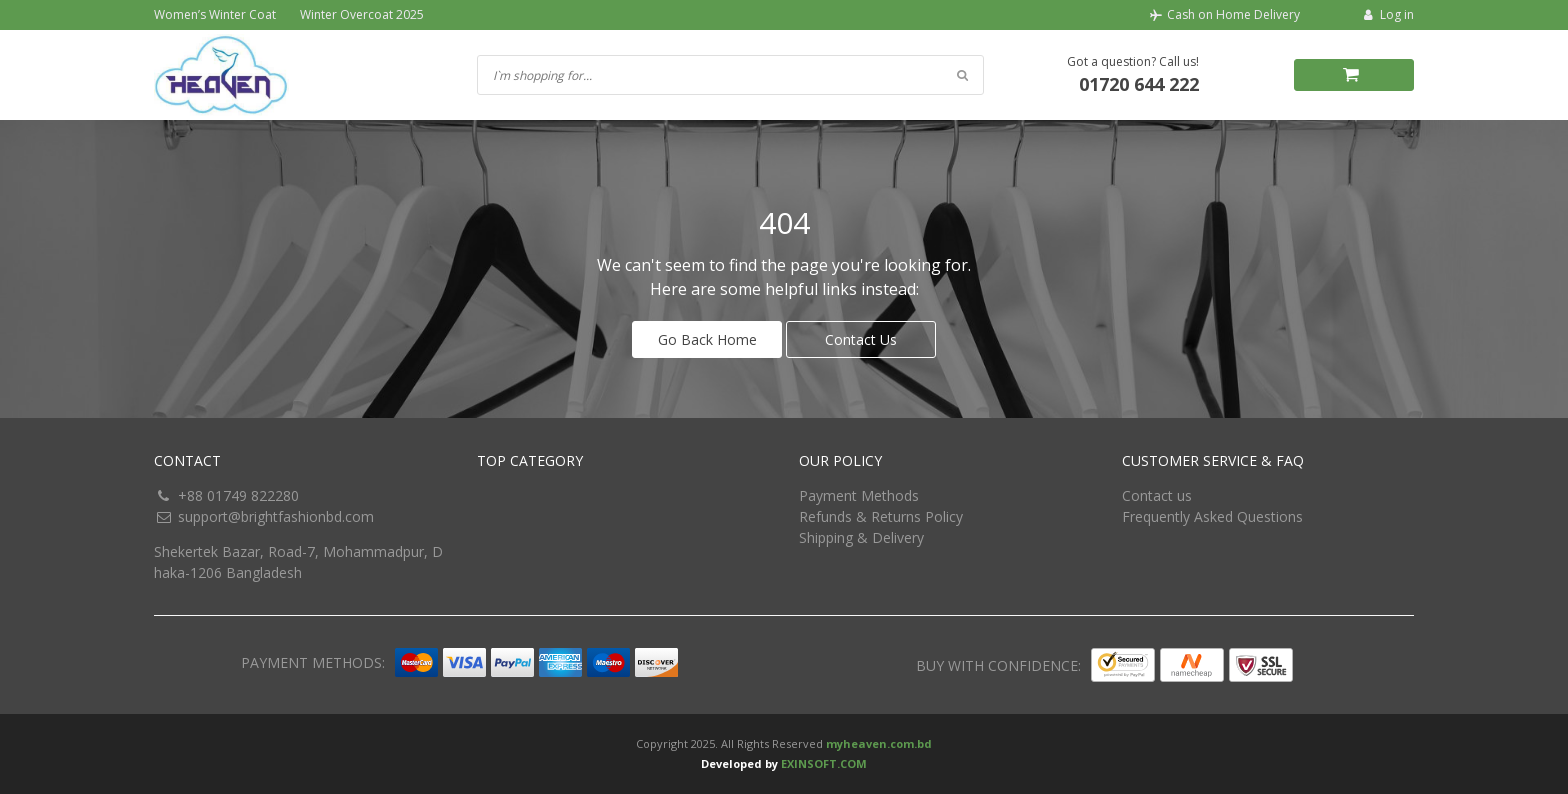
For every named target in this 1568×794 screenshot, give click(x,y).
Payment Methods (859, 495)
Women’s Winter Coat (215, 14)
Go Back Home (707, 339)
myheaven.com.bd (879, 743)
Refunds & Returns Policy (881, 516)
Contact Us (861, 339)
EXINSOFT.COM (824, 763)
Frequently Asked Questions (1212, 516)
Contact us (1157, 495)
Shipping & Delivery (861, 537)
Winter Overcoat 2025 (362, 14)
